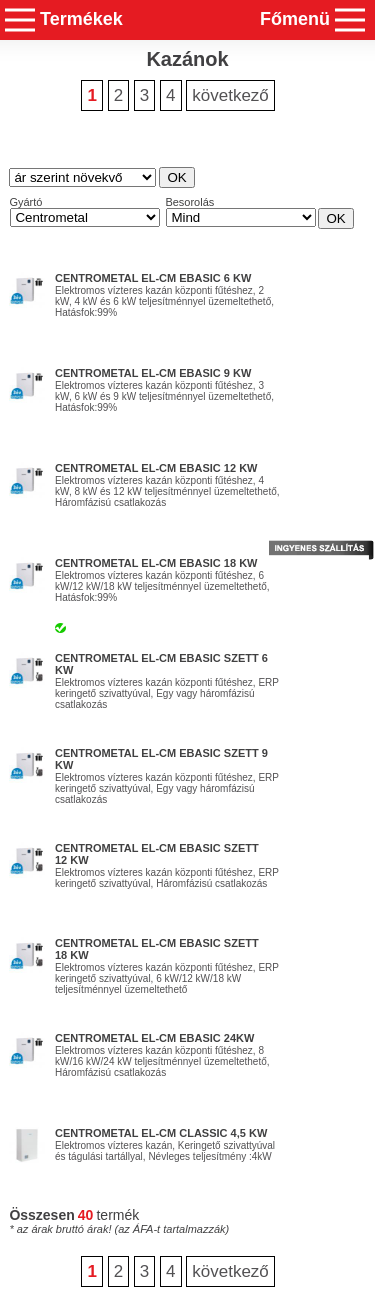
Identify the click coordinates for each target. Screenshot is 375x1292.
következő (230, 95)
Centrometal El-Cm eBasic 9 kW (153, 373)
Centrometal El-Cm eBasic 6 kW (153, 278)
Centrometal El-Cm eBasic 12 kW (156, 468)
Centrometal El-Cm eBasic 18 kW (156, 563)
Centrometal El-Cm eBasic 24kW (154, 1038)
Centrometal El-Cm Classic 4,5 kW (161, 1133)
